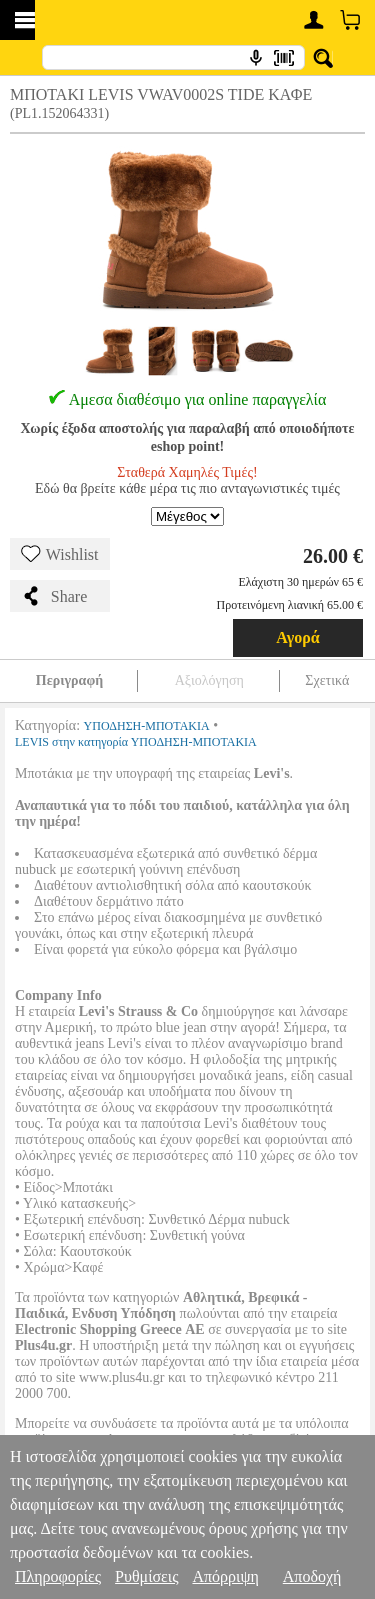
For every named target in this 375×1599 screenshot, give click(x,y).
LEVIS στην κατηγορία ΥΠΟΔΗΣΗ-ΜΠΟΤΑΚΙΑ (136, 742)
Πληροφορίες (58, 1576)
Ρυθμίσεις (146, 1576)
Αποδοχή (312, 1576)
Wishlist (60, 554)
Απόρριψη (225, 1576)
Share (54, 596)
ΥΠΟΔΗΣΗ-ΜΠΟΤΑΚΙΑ (147, 726)
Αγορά (298, 637)
